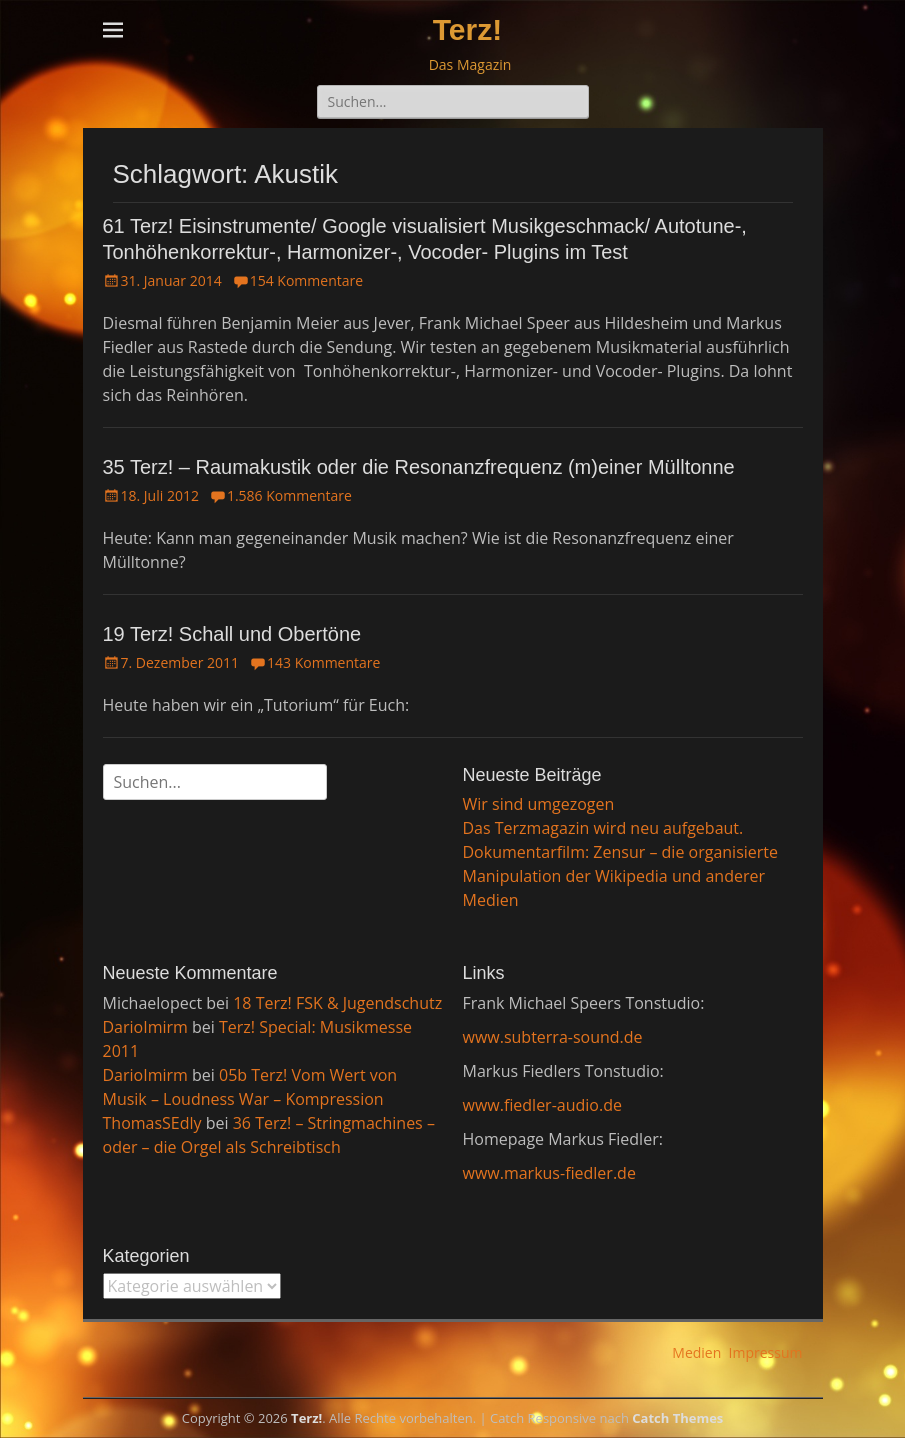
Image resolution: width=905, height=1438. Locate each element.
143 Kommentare (323, 662)
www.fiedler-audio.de (542, 1105)
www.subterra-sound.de (553, 1037)
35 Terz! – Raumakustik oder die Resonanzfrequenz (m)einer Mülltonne (419, 467)
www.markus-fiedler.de (549, 1173)
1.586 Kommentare (289, 495)
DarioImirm (145, 1027)
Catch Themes (677, 1418)
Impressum (766, 1352)
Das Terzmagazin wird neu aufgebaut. (603, 828)
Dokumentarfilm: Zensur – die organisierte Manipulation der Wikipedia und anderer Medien (621, 876)
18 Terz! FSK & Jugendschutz (337, 1003)
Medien (696, 1352)
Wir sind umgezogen (539, 804)
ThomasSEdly (152, 1123)
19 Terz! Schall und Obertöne (232, 634)
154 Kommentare (306, 280)
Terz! (467, 29)
